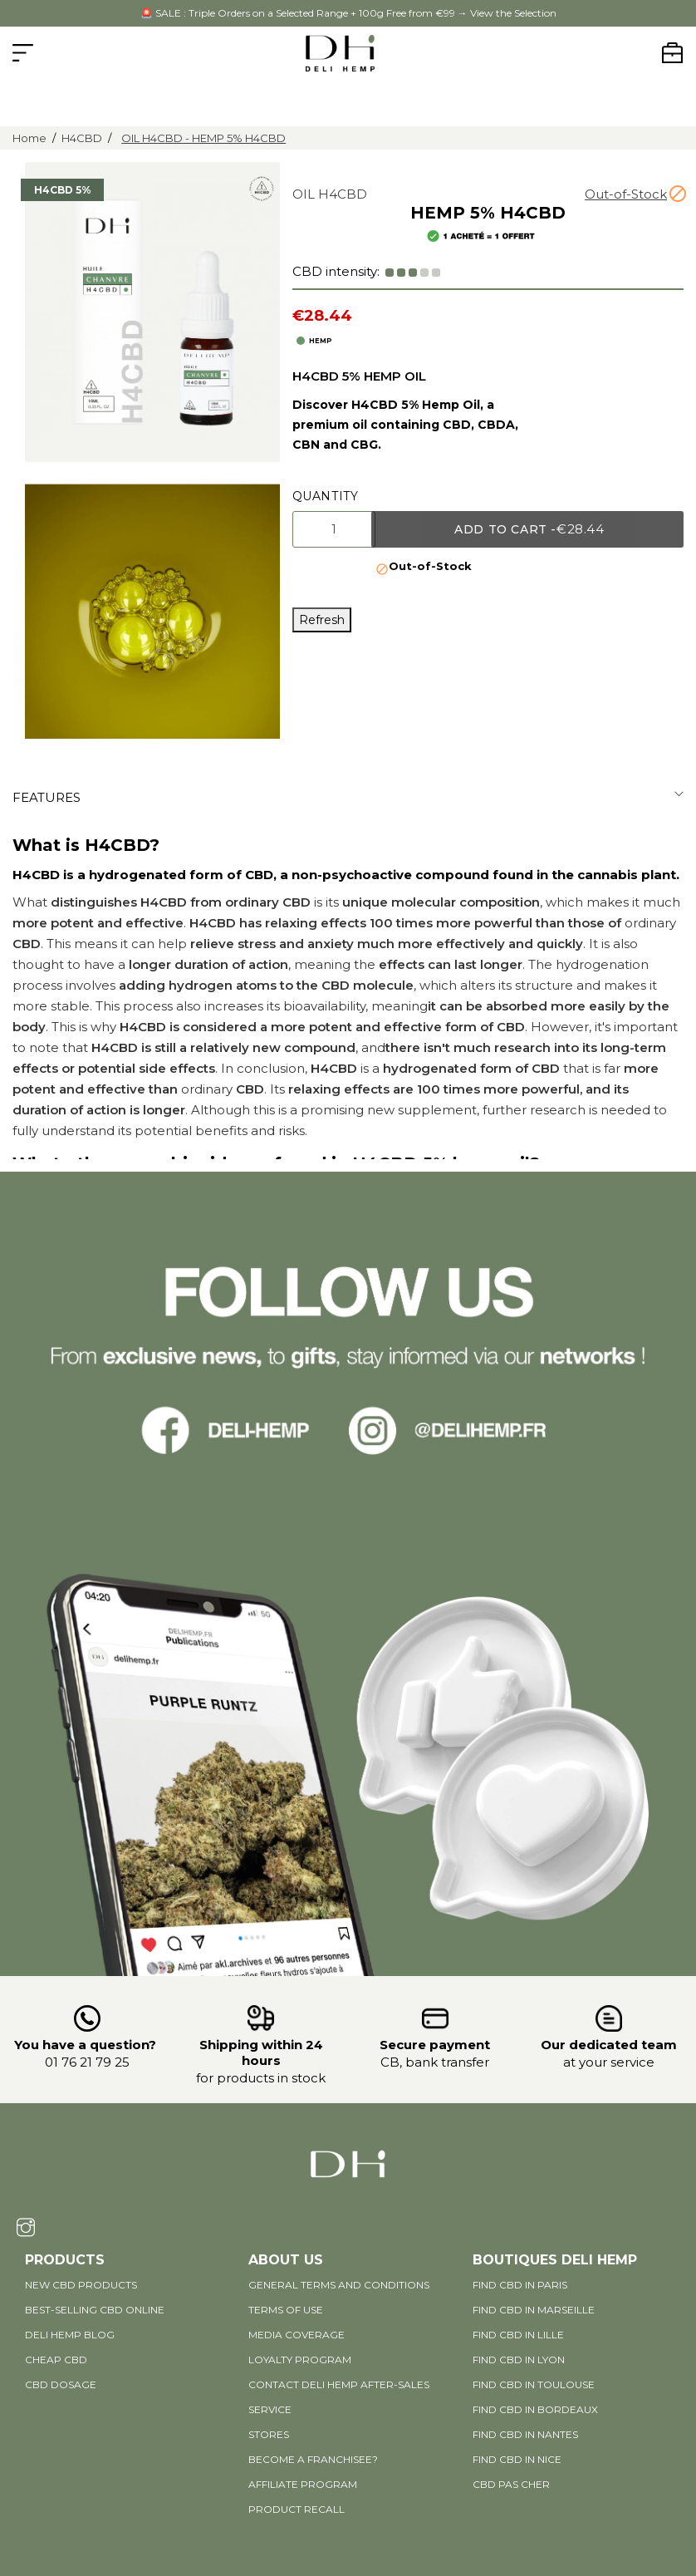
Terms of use (285, 2309)
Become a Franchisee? (313, 2459)
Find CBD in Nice (517, 2459)
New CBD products (81, 2285)
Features (46, 797)
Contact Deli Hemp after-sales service (338, 2397)
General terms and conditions (338, 2285)
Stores (268, 2434)
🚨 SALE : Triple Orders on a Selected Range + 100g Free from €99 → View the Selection (348, 13)
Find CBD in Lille (518, 2334)
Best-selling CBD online (94, 2309)
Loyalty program (299, 2359)
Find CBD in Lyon (519, 2359)
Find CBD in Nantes (525, 2434)
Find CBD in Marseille (534, 2309)
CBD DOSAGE (60, 2384)
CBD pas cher (511, 2484)
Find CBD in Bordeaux (535, 2409)
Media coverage (296, 2334)
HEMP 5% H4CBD (488, 213)
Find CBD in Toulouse (534, 2384)
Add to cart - (529, 529)
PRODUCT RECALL (296, 2509)
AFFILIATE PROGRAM (302, 2484)
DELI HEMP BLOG (70, 2334)
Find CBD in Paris (520, 2285)
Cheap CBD (56, 2359)
